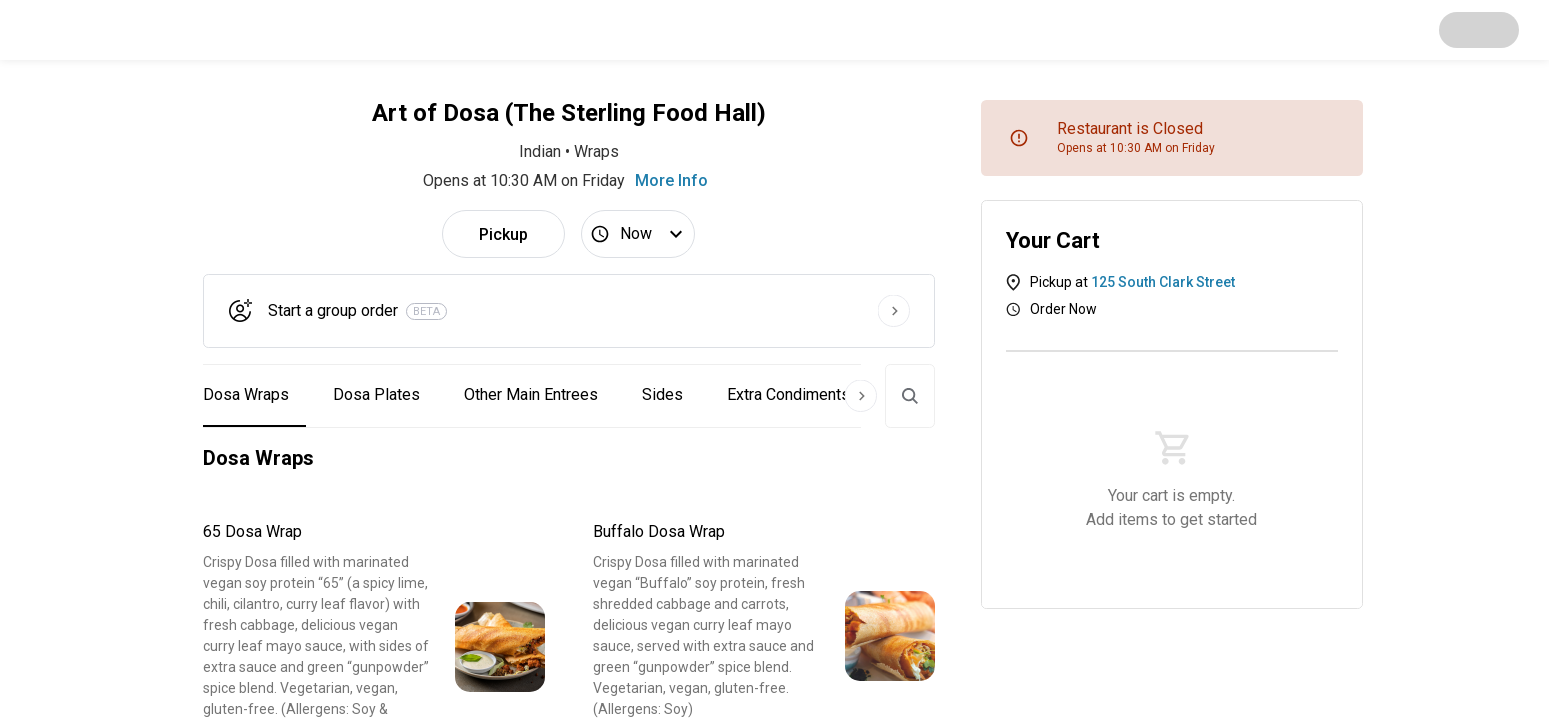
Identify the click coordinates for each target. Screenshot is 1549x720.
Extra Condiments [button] (788, 394)
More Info (671, 180)
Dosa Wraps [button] (246, 394)
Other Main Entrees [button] (531, 394)
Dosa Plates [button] (376, 394)
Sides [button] (662, 394)
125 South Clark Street (1163, 282)
